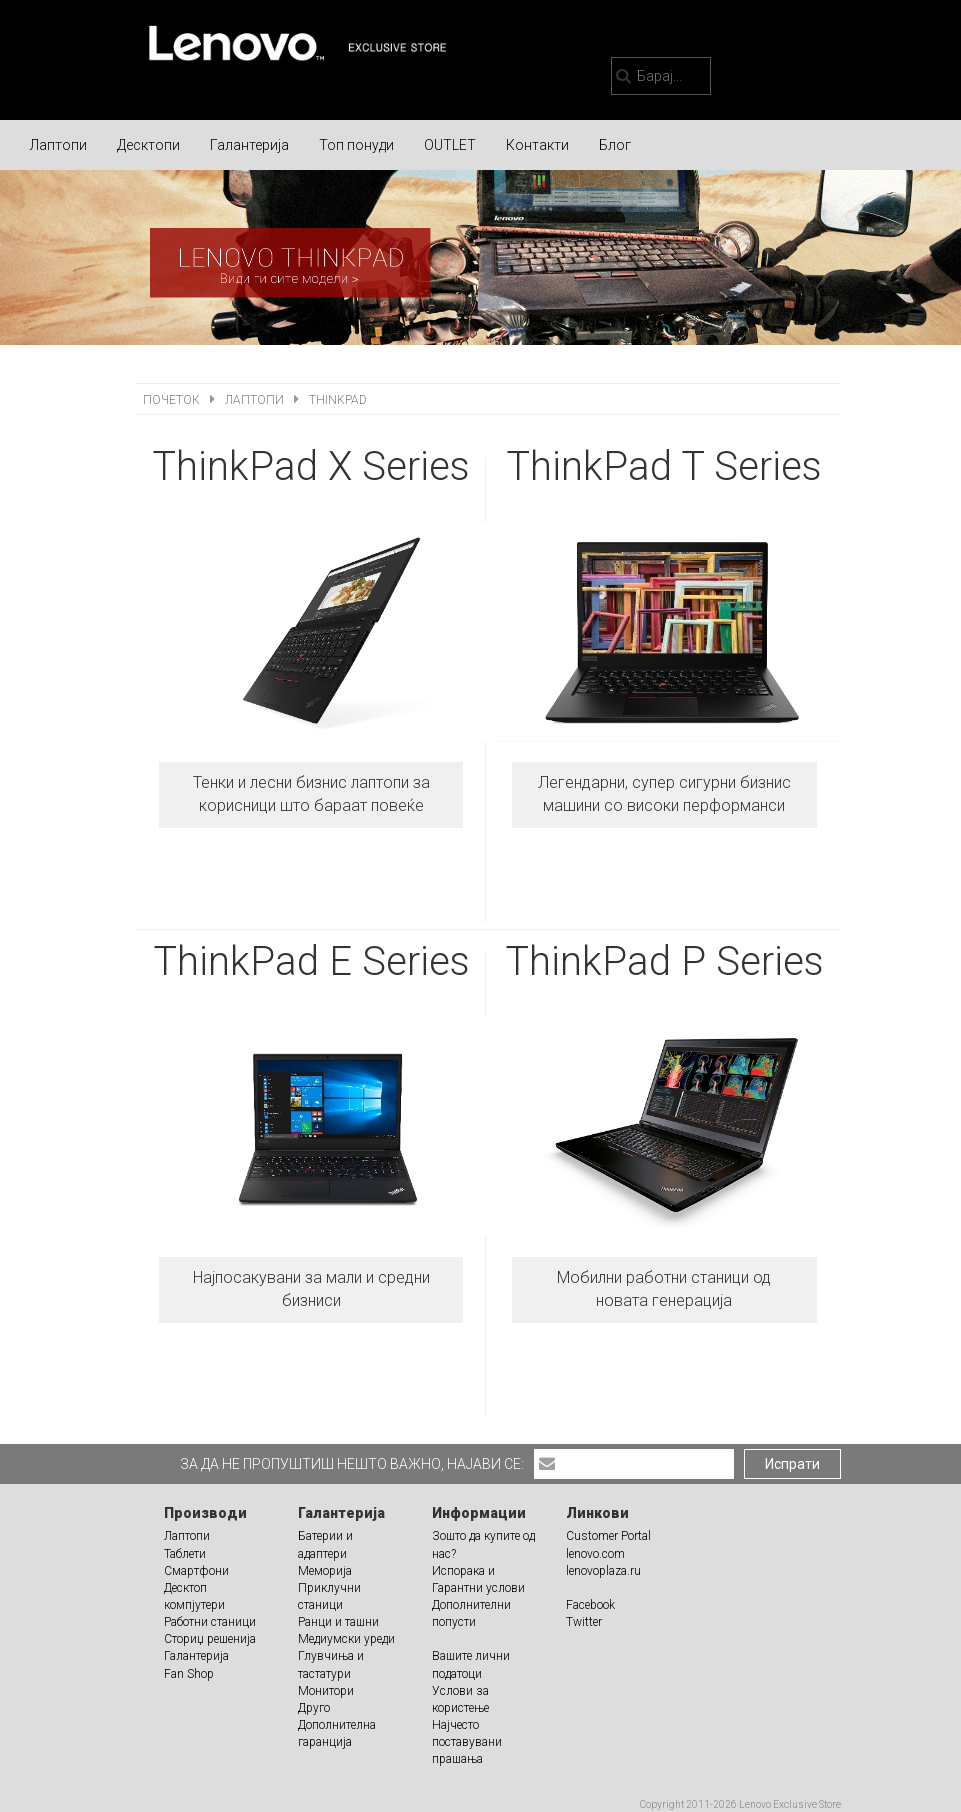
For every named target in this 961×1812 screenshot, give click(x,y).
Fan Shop (189, 1674)
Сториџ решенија (210, 1639)
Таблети (185, 1554)
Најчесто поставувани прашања (467, 1742)
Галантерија (249, 145)
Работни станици (210, 1622)
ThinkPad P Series (664, 961)
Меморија (325, 1571)
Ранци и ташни (338, 1622)
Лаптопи (58, 145)
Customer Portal (608, 1536)
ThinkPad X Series (311, 466)
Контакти (537, 145)
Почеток (173, 400)
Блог (615, 145)
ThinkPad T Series (664, 466)
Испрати (792, 1464)
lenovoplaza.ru (603, 1571)
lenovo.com (595, 1554)
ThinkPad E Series (311, 961)
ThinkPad (338, 400)
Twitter (584, 1622)
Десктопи (148, 145)
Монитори (326, 1691)
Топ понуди (356, 145)
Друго (314, 1708)
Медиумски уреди (346, 1639)
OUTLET (450, 145)
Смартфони (196, 1571)
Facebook (590, 1605)
